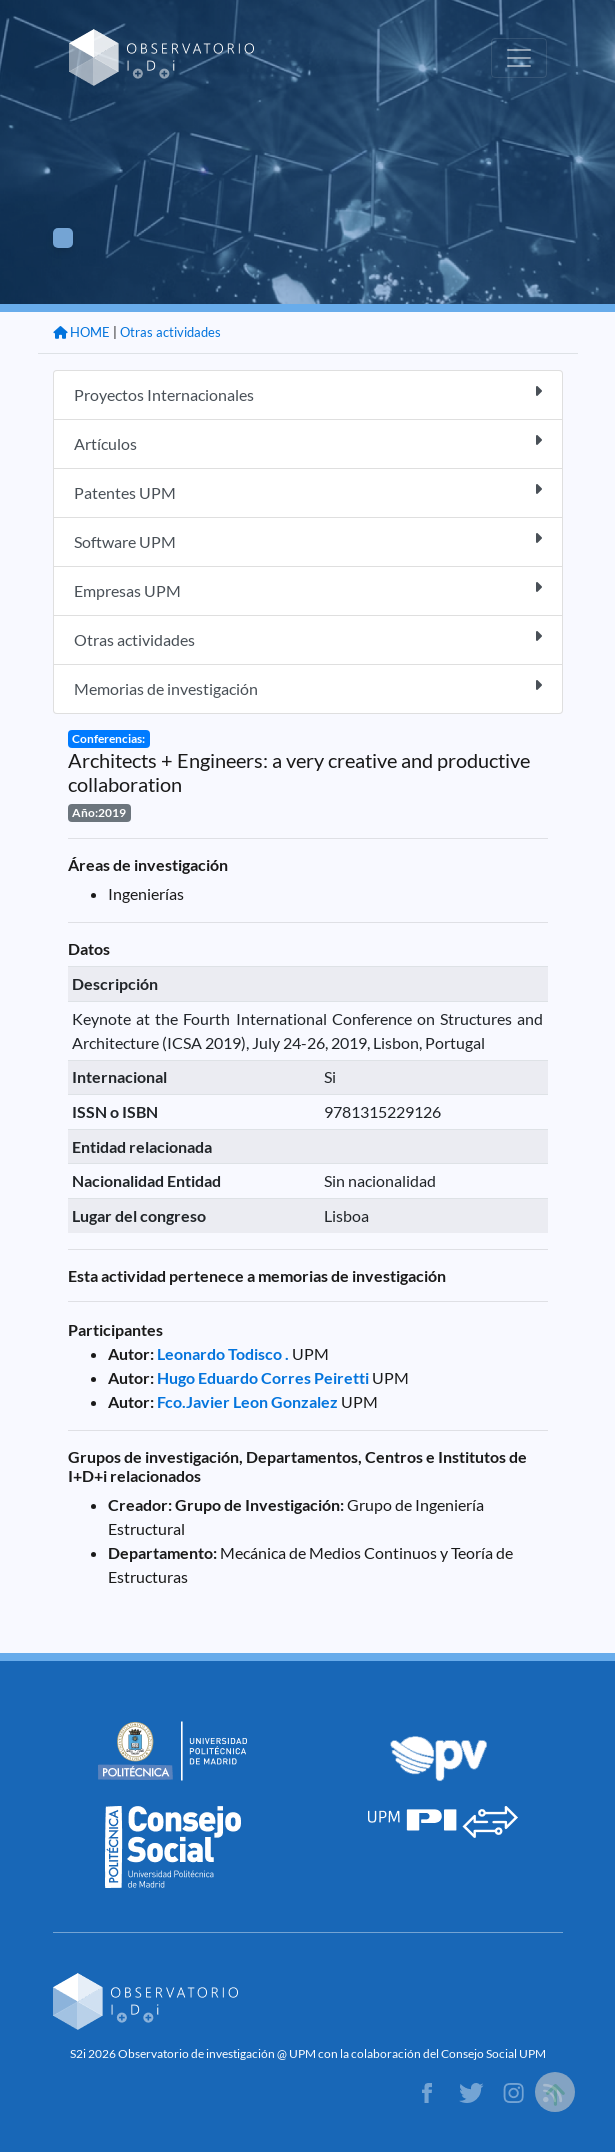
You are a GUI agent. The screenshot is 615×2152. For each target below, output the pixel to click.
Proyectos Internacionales (308, 393)
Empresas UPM (308, 589)
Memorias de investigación (308, 687)
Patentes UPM (308, 491)
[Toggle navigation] (519, 58)
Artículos (308, 442)
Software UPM (308, 540)
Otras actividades (170, 332)
